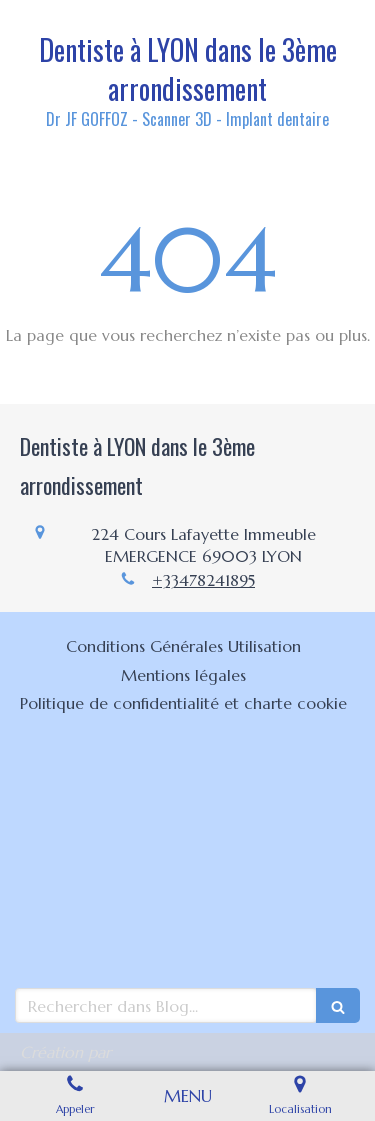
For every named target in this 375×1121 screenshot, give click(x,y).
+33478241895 (203, 580)
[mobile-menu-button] (188, 1096)
